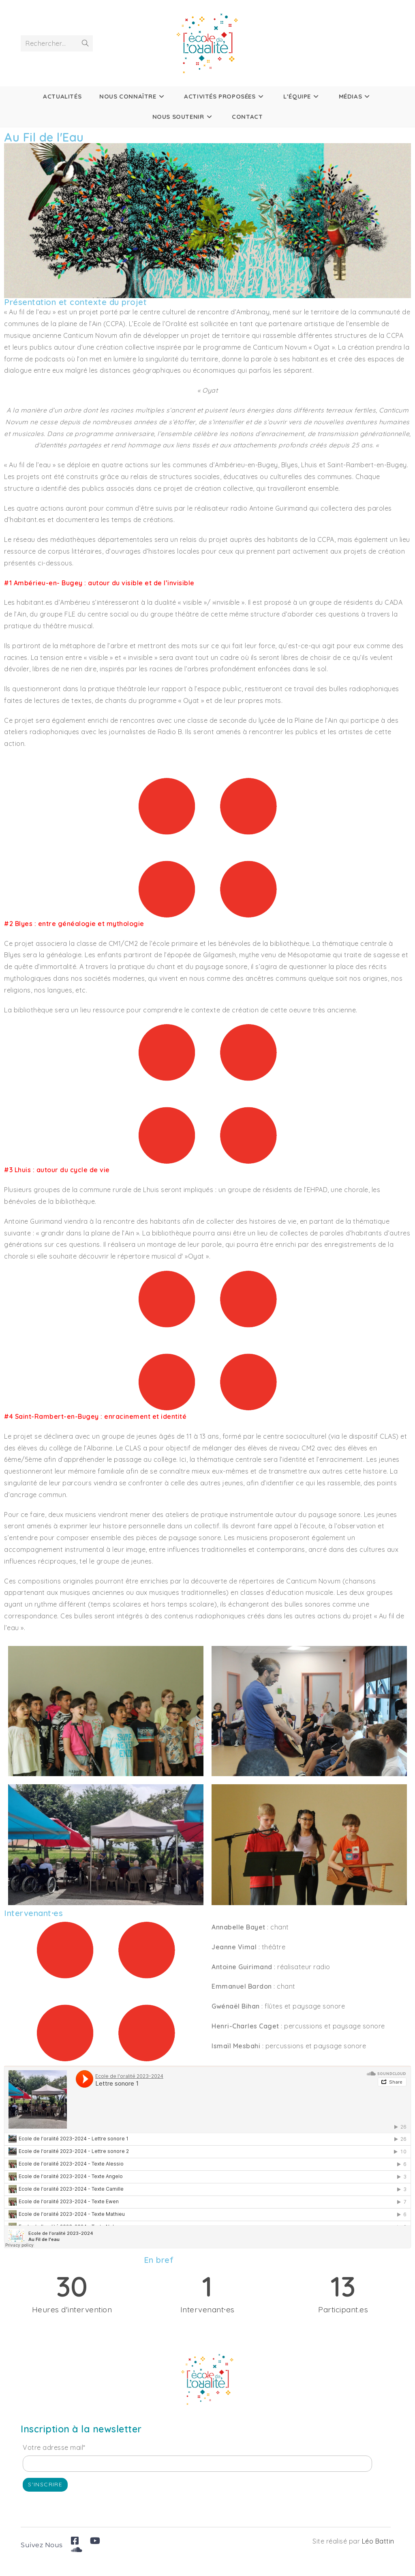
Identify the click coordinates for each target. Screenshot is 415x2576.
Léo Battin (378, 2541)
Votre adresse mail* (54, 2447)
